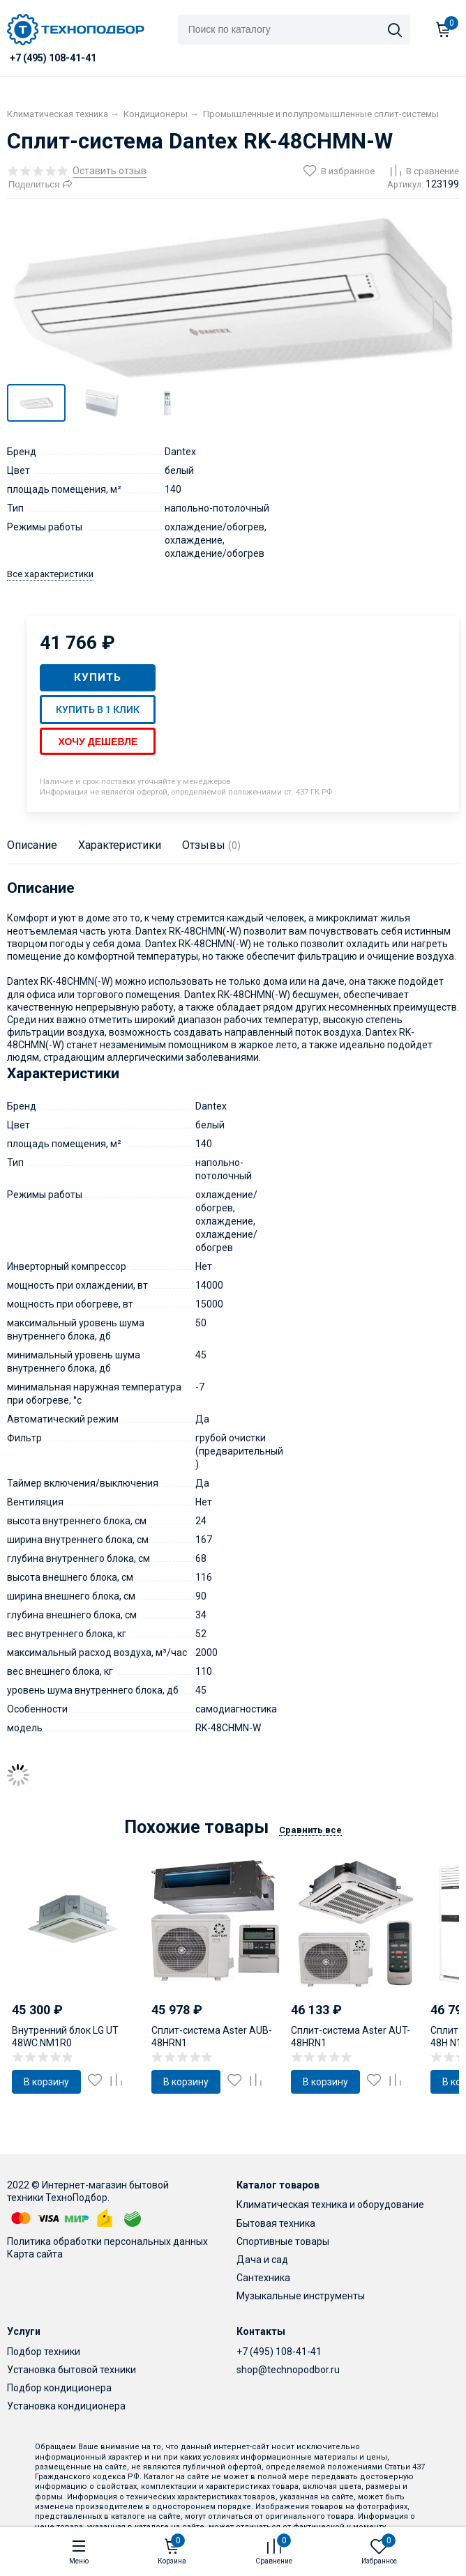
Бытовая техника (275, 2223)
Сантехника (263, 2277)
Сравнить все (310, 1830)
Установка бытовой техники (71, 2369)
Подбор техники (43, 2351)
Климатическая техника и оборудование (330, 2204)
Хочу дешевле (97, 741)
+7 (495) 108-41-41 (279, 2351)
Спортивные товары (282, 2241)
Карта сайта (35, 2254)
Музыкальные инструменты (300, 2295)
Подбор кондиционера (59, 2387)
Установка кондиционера (66, 2406)
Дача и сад (262, 2259)
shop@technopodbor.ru (288, 2369)
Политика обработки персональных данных (107, 2241)
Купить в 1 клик (98, 709)
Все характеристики (50, 574)
